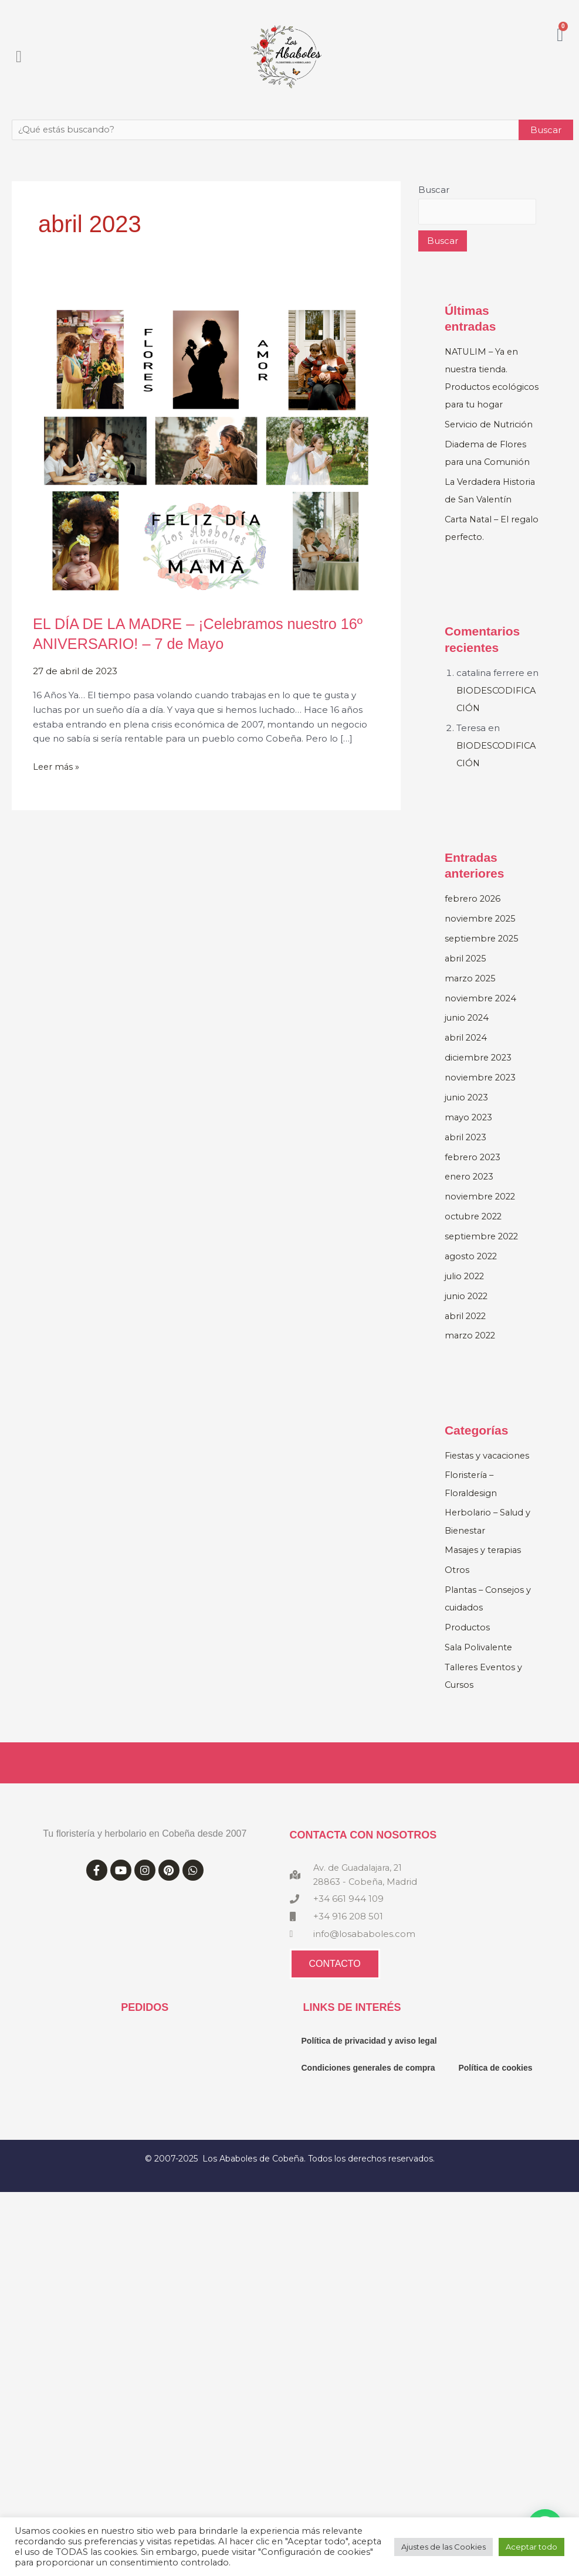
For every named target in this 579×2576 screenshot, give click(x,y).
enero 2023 (470, 1192)
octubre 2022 (475, 1232)
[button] (19, 57)
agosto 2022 (472, 1271)
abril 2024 (467, 1054)
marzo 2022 (471, 1351)
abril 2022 (466, 1331)
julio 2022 (465, 1291)
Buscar (433, 189)
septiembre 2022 (483, 1252)
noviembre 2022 (481, 1212)
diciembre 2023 (479, 1073)
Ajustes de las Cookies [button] (443, 2546)
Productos (468, 1641)
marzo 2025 (471, 994)
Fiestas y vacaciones (489, 1470)
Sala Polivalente (480, 1661)
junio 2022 (467, 1311)
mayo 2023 (469, 1133)
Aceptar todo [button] (531, 2546)
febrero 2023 (474, 1172)
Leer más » (57, 766)
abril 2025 (466, 975)
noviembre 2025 (481, 935)
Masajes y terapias (484, 1565)
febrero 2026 (474, 915)
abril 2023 (466, 1152)
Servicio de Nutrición (490, 442)
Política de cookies (495, 2083)
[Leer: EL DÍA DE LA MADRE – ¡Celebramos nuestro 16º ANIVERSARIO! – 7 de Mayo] (206, 448)
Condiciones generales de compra (368, 2083)
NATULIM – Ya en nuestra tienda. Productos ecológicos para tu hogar (486, 387)
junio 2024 (467, 1034)
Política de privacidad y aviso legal (369, 2056)
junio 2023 (467, 1113)
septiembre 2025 (483, 955)
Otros (457, 1585)
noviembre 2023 (481, 1093)
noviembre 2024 (482, 1014)
